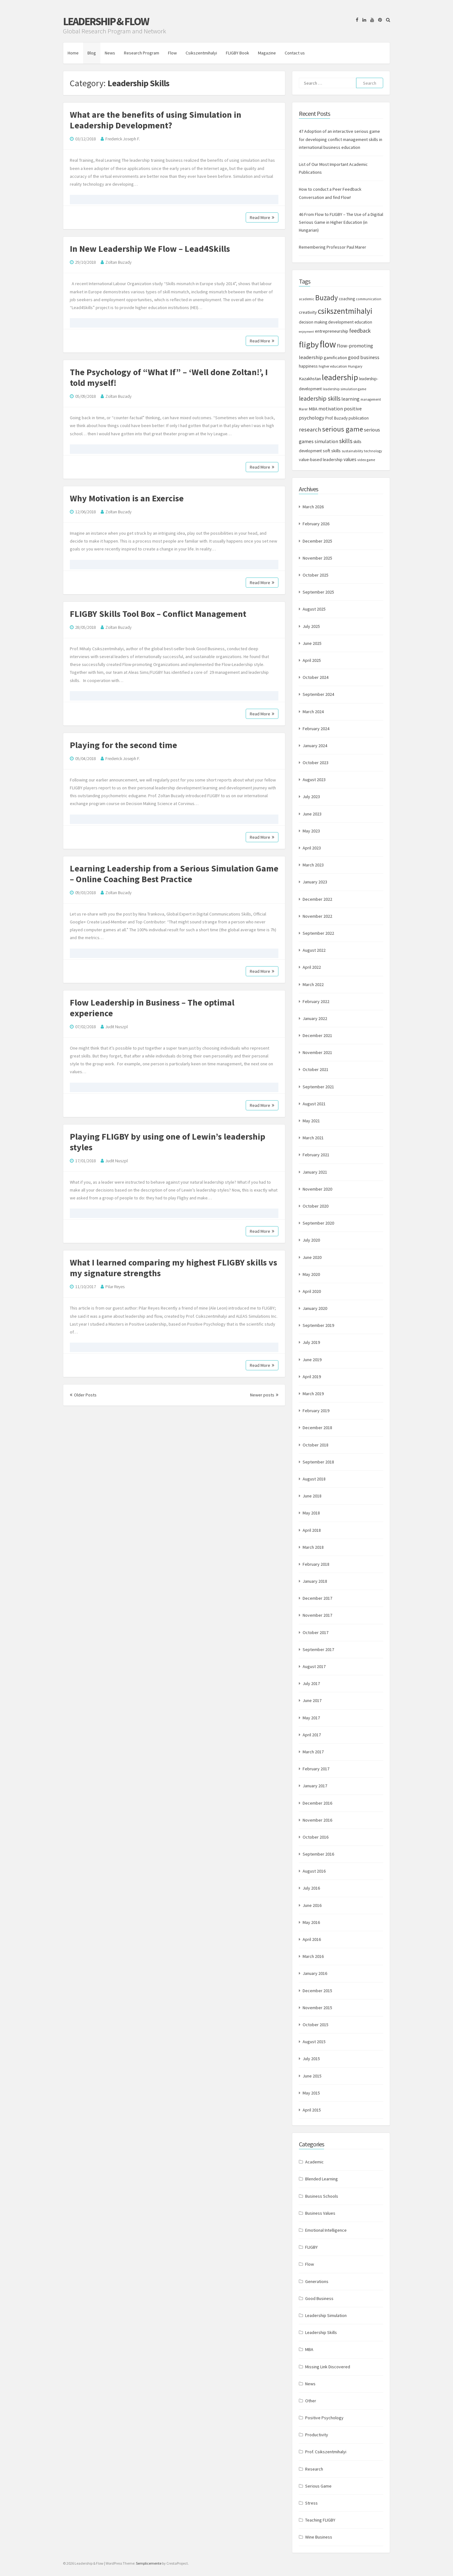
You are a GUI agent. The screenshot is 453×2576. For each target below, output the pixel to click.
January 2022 (315, 1018)
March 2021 (313, 1138)
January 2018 (315, 1581)
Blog (91, 53)
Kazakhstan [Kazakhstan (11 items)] (310, 378)
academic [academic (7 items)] (306, 299)
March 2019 (313, 1393)
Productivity (316, 2435)
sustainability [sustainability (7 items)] (352, 451)
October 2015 (315, 2024)
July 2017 (311, 1683)
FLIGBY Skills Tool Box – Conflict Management (158, 613)
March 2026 (313, 507)
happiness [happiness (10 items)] (308, 366)
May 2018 (311, 1513)
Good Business (319, 2298)
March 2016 (313, 1956)
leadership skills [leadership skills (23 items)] (319, 398)
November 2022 (317, 916)
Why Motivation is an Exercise (127, 498)
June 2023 (312, 814)
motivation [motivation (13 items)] (330, 408)
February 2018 (316, 1564)
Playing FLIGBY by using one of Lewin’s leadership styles (167, 1142)
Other (310, 2401)
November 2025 (317, 558)
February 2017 (316, 1769)
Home (73, 53)
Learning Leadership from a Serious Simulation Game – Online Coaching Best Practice (174, 874)
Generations (316, 2281)
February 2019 (316, 1410)
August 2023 (314, 779)
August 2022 (314, 950)
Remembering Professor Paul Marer (332, 247)
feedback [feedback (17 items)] (360, 330)
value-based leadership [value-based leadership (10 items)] (321, 459)
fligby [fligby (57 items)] (309, 344)
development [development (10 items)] (341, 322)
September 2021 (318, 1087)
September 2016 (318, 1854)
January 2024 (315, 745)
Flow (172, 53)
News (110, 53)
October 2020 (315, 1206)
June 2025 (312, 643)
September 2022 (318, 933)
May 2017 (311, 1718)
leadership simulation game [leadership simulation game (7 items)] (344, 389)
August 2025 (314, 609)
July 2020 (311, 1240)
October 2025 (315, 575)
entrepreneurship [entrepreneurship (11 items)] (331, 331)
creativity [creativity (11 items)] (308, 312)
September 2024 (318, 694)
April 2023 (312, 848)
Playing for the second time (123, 745)
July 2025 (311, 626)
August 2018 (314, 1479)
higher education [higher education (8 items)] (333, 366)
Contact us (295, 53)
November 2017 (317, 1615)
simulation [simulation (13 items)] (326, 441)
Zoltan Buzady (118, 262)
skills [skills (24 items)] (345, 441)
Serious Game (318, 2486)
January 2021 (315, 1172)
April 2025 (312, 660)
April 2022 (312, 967)
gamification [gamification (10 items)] (335, 357)
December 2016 (317, 1803)
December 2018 (317, 1427)
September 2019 (318, 1325)
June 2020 (312, 1257)
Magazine (267, 53)
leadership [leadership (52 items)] (340, 377)
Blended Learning (321, 2179)
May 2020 (311, 1274)
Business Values (320, 2213)
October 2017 (315, 1632)
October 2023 (315, 762)
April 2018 (312, 1530)
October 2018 (315, 1445)
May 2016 (311, 1922)
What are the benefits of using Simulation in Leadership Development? (155, 120)
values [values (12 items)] (350, 459)
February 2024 (316, 728)
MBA (309, 2349)
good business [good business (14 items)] (363, 357)
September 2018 (318, 1462)
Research (314, 2469)
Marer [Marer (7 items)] (303, 409)
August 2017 (314, 1666)
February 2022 (316, 1001)
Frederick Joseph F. (122, 139)
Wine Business (318, 2537)
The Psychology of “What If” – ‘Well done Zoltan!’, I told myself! (169, 377)
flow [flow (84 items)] (328, 344)
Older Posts (83, 1395)
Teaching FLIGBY (320, 2520)
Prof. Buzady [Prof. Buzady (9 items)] (336, 418)
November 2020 (317, 1189)
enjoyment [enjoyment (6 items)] (306, 332)
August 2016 (314, 1871)
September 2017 (318, 1649)
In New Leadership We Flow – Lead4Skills (150, 248)
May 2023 (311, 831)
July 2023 (311, 796)
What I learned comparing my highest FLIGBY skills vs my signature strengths (173, 1268)
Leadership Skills (321, 2332)
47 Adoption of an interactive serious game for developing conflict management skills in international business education (340, 139)
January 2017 (315, 1786)
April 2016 (312, 1939)
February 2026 (316, 524)
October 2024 (315, 677)
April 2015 (312, 2110)
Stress (311, 2503)
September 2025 (318, 592)
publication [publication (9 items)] (359, 418)
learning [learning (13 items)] (350, 399)
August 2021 (314, 1104)
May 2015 (311, 2093)
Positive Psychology (324, 2418)
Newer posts (264, 1395)
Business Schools (321, 2196)
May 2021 (311, 1121)
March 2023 (313, 865)
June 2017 (312, 1700)
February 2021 (316, 1155)
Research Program (141, 53)
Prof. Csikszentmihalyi (325, 2452)
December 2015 (317, 1990)
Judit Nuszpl (116, 1026)
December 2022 (317, 899)
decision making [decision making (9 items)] (313, 322)
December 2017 (317, 1598)
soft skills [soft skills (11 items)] (332, 451)
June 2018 (312, 1496)
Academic (314, 2162)
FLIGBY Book (237, 53)
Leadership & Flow (105, 21)
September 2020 (318, 1223)
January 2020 (315, 1308)
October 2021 (315, 1069)
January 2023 (315, 882)
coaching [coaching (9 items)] (347, 299)
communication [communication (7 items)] (368, 299)
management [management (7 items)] (371, 399)
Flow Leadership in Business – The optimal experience (152, 1008)
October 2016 (315, 1837)
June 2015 (312, 2076)
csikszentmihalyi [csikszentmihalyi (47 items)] (345, 311)
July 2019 (311, 1342)
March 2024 (313, 711)
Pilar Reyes (115, 1286)
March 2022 (313, 984)
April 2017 (312, 1735)
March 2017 (313, 1752)
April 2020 (312, 1291)
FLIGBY (311, 2247)
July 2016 (311, 1888)
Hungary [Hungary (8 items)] (355, 366)
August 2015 (314, 2041)
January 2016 (315, 1973)
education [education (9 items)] (363, 322)
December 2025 (317, 541)
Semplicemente (148, 2563)
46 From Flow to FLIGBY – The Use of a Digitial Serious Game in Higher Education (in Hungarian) (341, 222)
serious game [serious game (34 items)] (342, 429)
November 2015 (317, 2007)
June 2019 (312, 1359)
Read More (262, 217)
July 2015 (311, 2058)
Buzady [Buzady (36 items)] (326, 297)
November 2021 (317, 1052)
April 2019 (312, 1376)
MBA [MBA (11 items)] (313, 409)
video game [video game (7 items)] (366, 460)
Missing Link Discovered (327, 2367)
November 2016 (317, 1820)
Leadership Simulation (326, 2315)
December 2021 (317, 1035)
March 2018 (313, 1547)
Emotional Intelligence (326, 2230)
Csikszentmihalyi (201, 53)
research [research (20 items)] (310, 429)
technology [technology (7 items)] (373, 451)
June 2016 (312, 1905)
